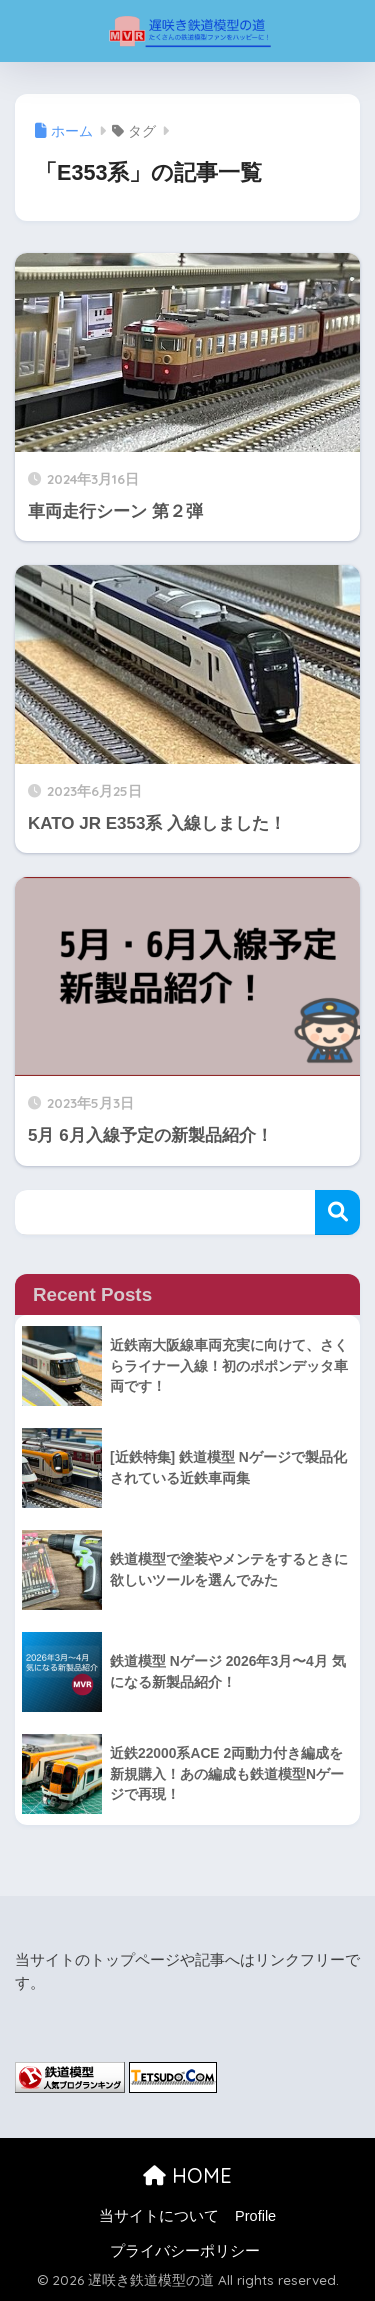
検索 (337, 1212)
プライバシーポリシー (185, 2251)
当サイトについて (159, 2216)
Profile (255, 2216)
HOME (187, 2175)
